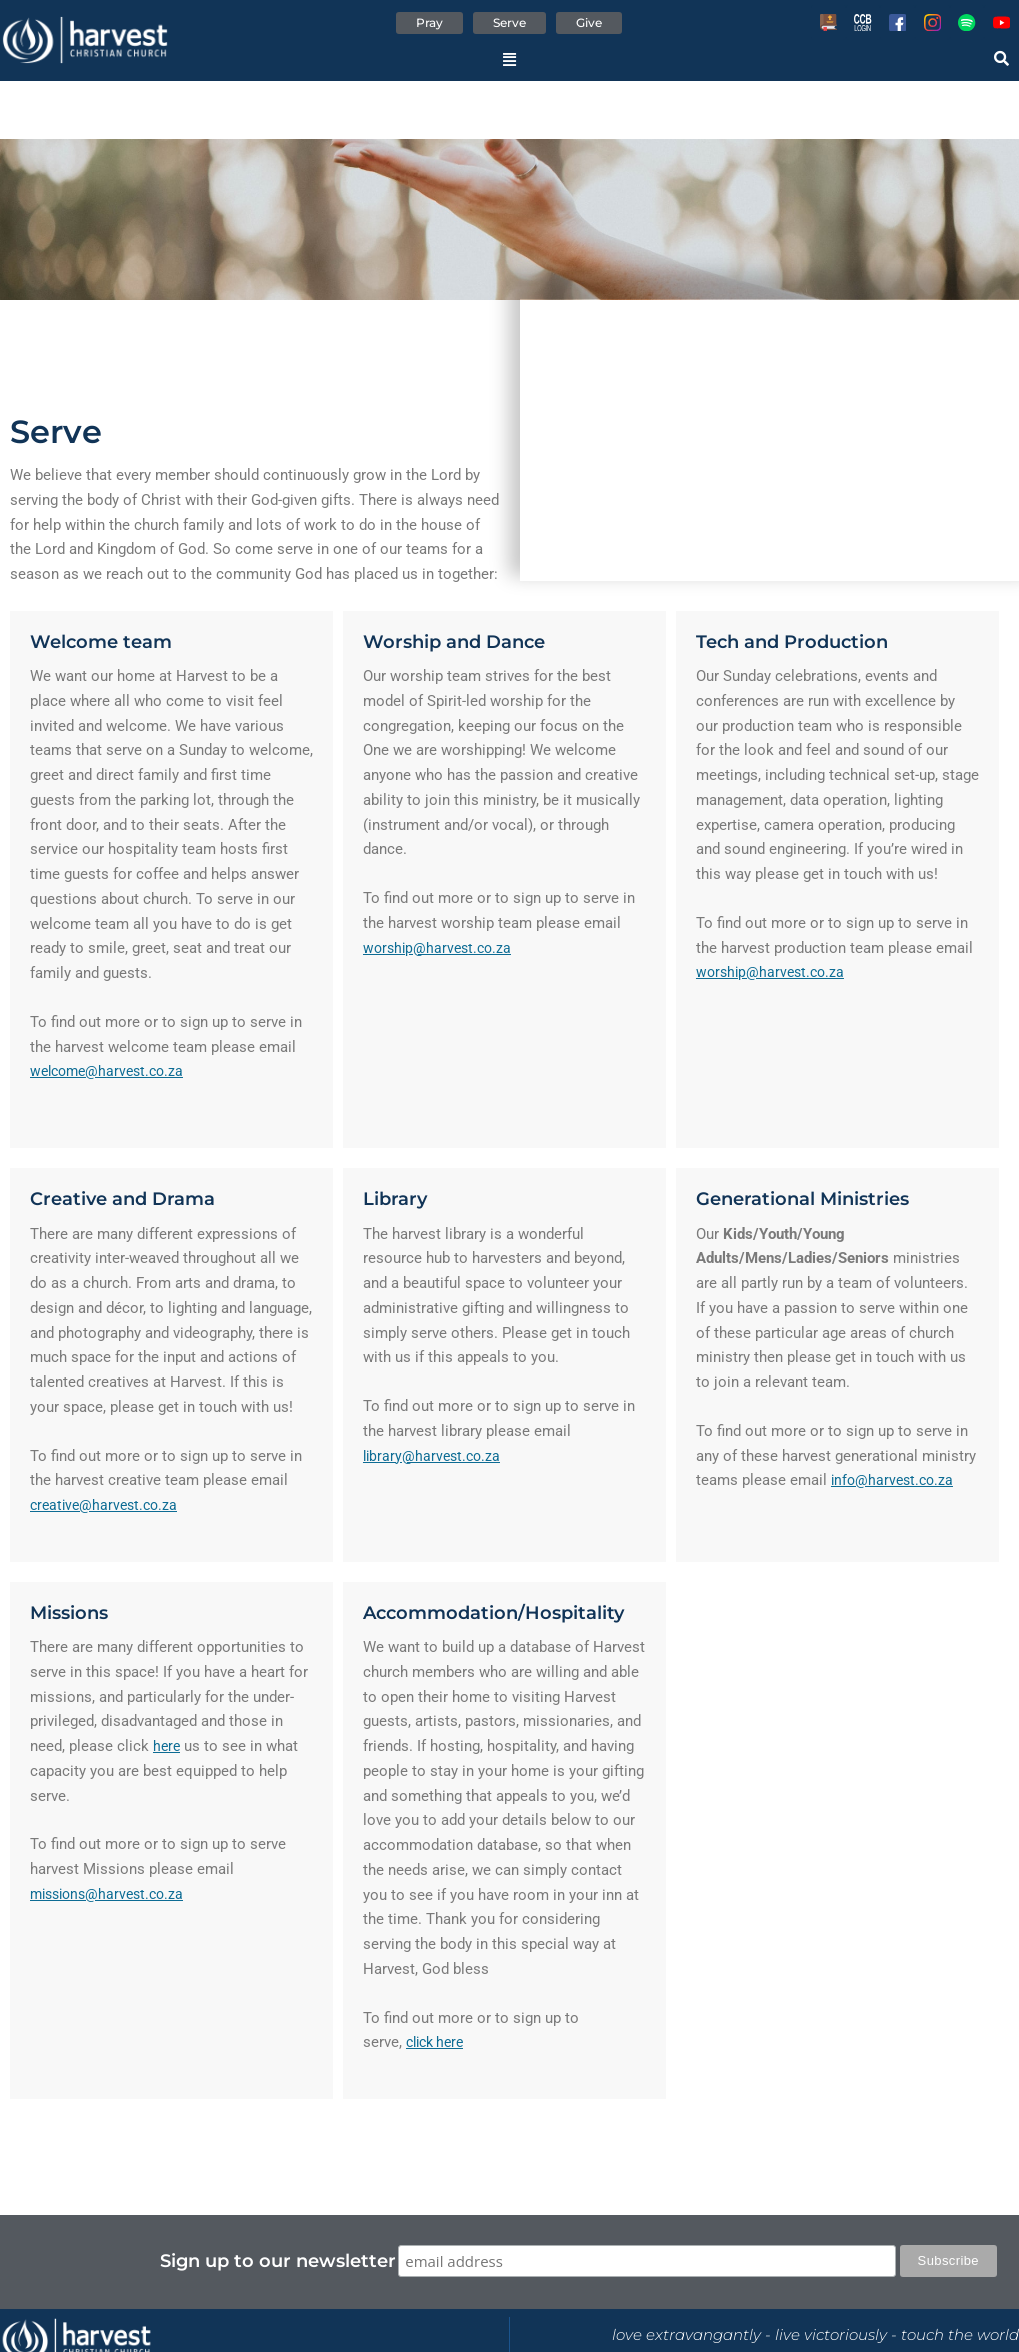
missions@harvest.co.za (112, 1895)
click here (438, 2044)
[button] (509, 63)
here (167, 1748)
